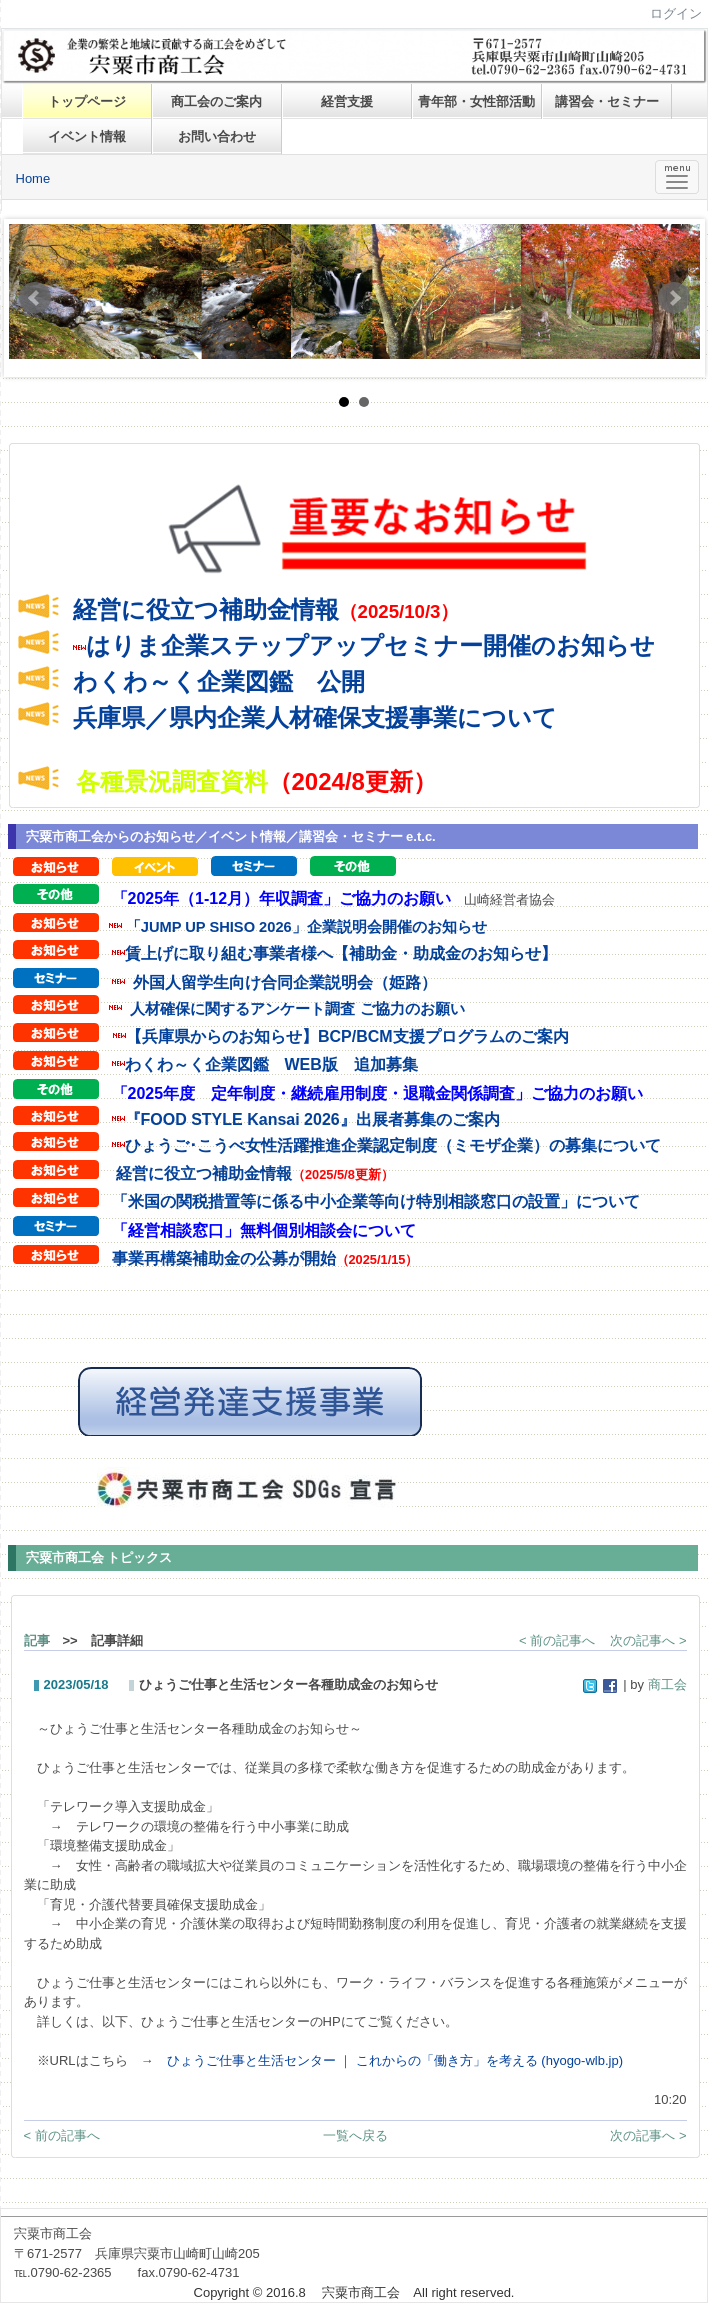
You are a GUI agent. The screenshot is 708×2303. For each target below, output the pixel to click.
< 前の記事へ (557, 1640)
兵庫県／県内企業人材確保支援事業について (315, 717)
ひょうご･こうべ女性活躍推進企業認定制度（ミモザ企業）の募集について (393, 1145)
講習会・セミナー (607, 101)
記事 (37, 1640)
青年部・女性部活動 (476, 101)
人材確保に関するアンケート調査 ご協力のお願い (297, 1008)
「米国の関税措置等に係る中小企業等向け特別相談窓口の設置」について (376, 1201)
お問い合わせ (217, 136)
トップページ (87, 101)
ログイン (676, 13)
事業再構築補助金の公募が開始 (224, 1258)
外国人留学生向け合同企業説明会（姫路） (285, 982)
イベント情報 (87, 136)
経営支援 (347, 101)
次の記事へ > (648, 1640)
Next (674, 298)
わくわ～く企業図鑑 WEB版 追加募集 (271, 1064)
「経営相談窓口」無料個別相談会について (264, 1230)
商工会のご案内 (216, 101)
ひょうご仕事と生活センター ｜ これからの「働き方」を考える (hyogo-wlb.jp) (395, 2060)
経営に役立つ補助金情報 (206, 609)
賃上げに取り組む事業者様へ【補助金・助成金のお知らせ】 (341, 953)
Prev (35, 298)
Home (33, 178)
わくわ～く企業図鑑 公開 (219, 681)
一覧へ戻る (355, 2135)
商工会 (667, 1684)
